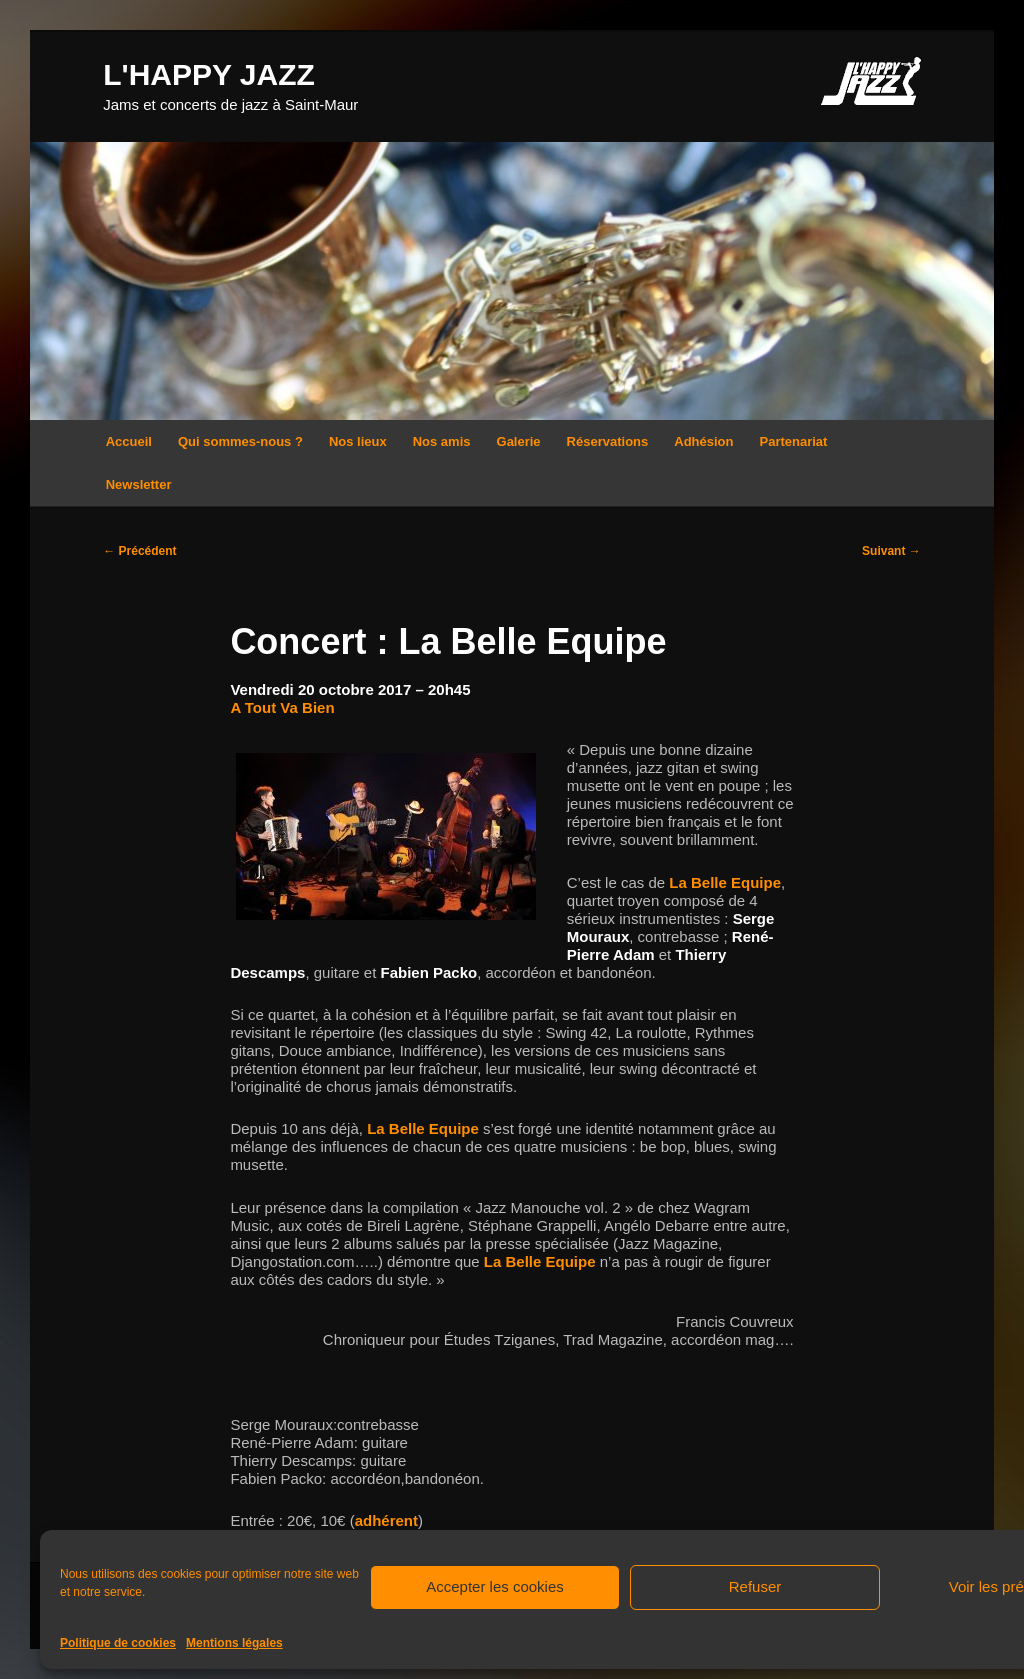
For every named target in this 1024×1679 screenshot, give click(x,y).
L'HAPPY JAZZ (209, 74)
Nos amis (442, 441)
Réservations (608, 441)
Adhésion (703, 441)
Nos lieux (358, 441)
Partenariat (794, 441)
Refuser (755, 1586)
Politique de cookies (118, 1643)
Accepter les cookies (495, 1586)
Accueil (129, 441)
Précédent (139, 551)
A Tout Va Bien (282, 707)
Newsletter (139, 484)
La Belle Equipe (725, 882)
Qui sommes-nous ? (240, 441)
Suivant (891, 551)
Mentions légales (234, 1643)
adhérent (386, 1520)
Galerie (519, 441)
